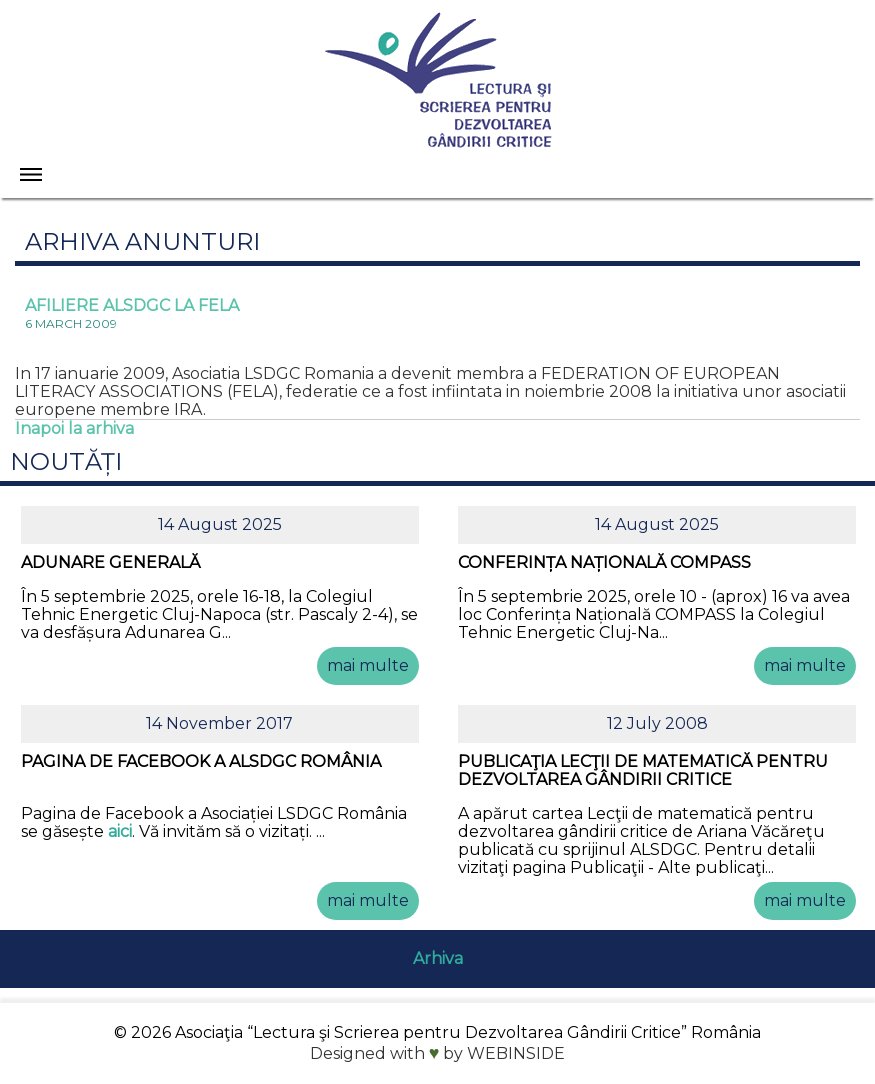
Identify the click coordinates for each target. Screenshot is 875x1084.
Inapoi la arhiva (74, 428)
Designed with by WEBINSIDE (438, 1053)
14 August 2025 (220, 524)
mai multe (368, 665)
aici (120, 831)
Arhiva (438, 958)
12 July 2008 (657, 723)
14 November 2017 (219, 723)
